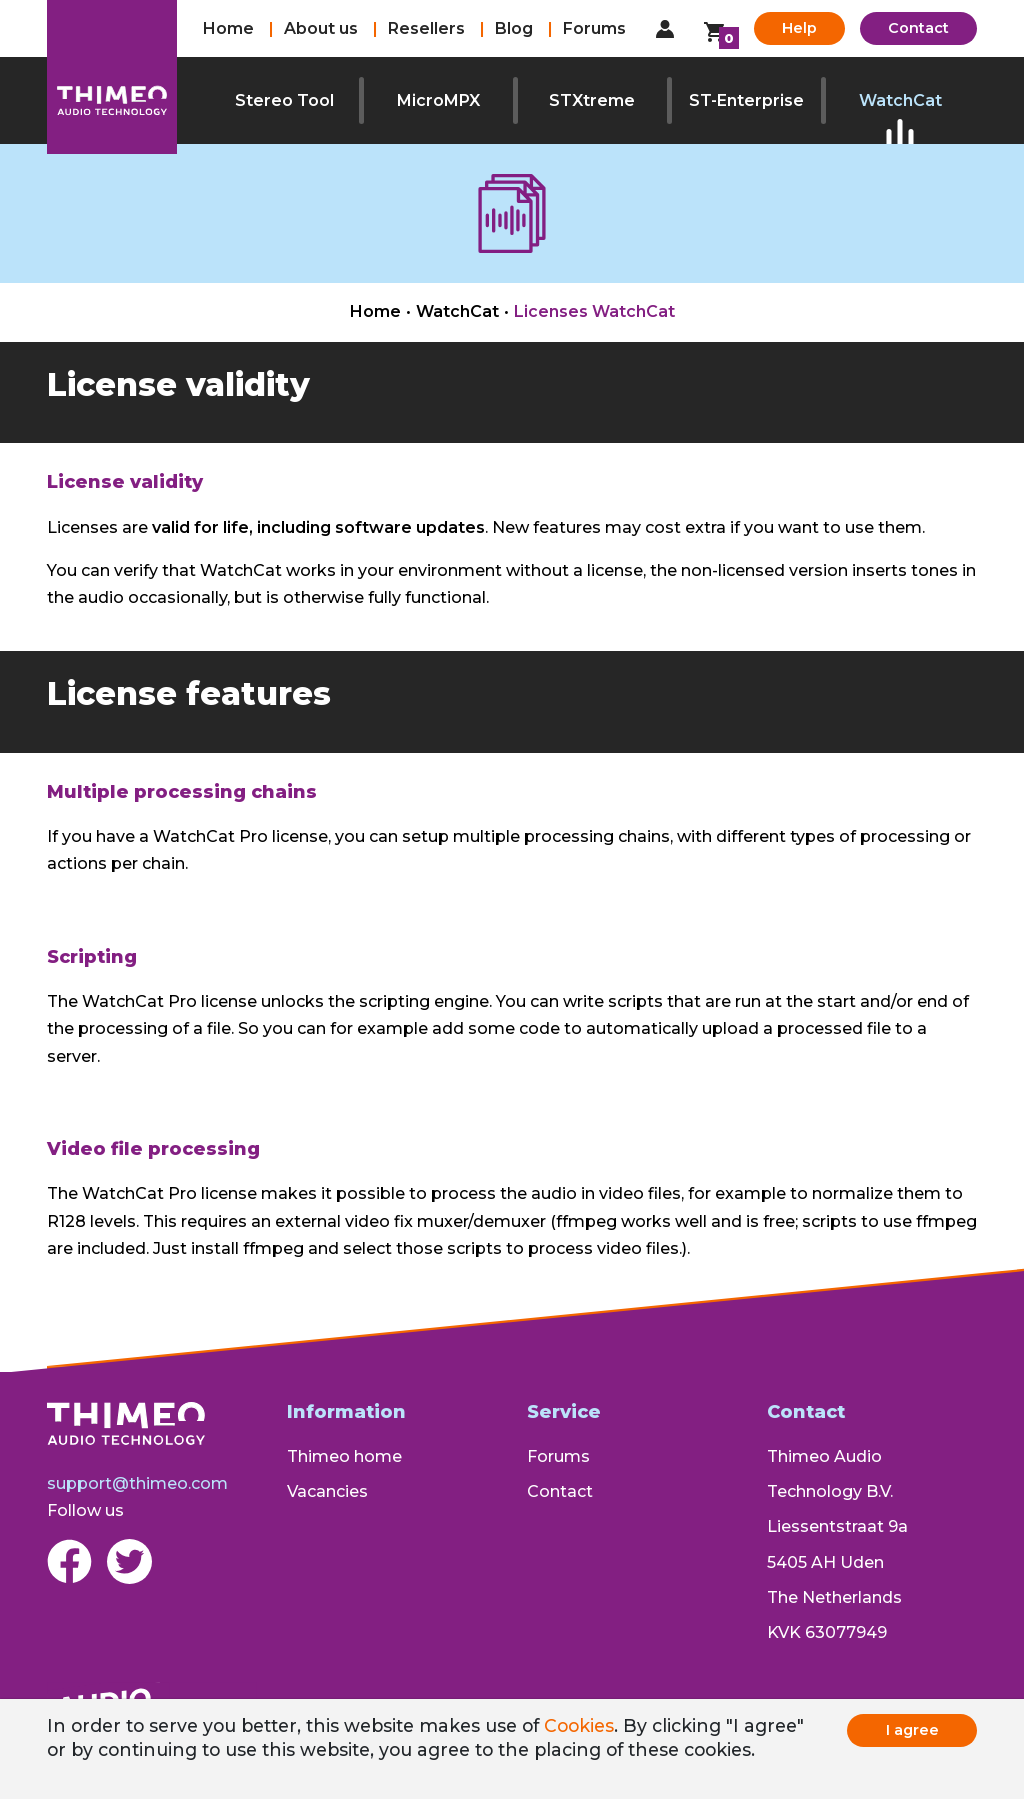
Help (799, 28)
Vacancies (327, 1491)
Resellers (426, 28)
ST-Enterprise (746, 100)
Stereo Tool (284, 100)
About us (321, 28)
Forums (594, 28)
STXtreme (592, 100)
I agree (912, 1730)
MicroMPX (438, 100)
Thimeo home (344, 1456)
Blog (514, 28)
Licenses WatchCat (594, 311)
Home (228, 28)
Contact (918, 28)
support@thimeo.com (137, 1483)
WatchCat (900, 100)
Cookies (579, 1725)
